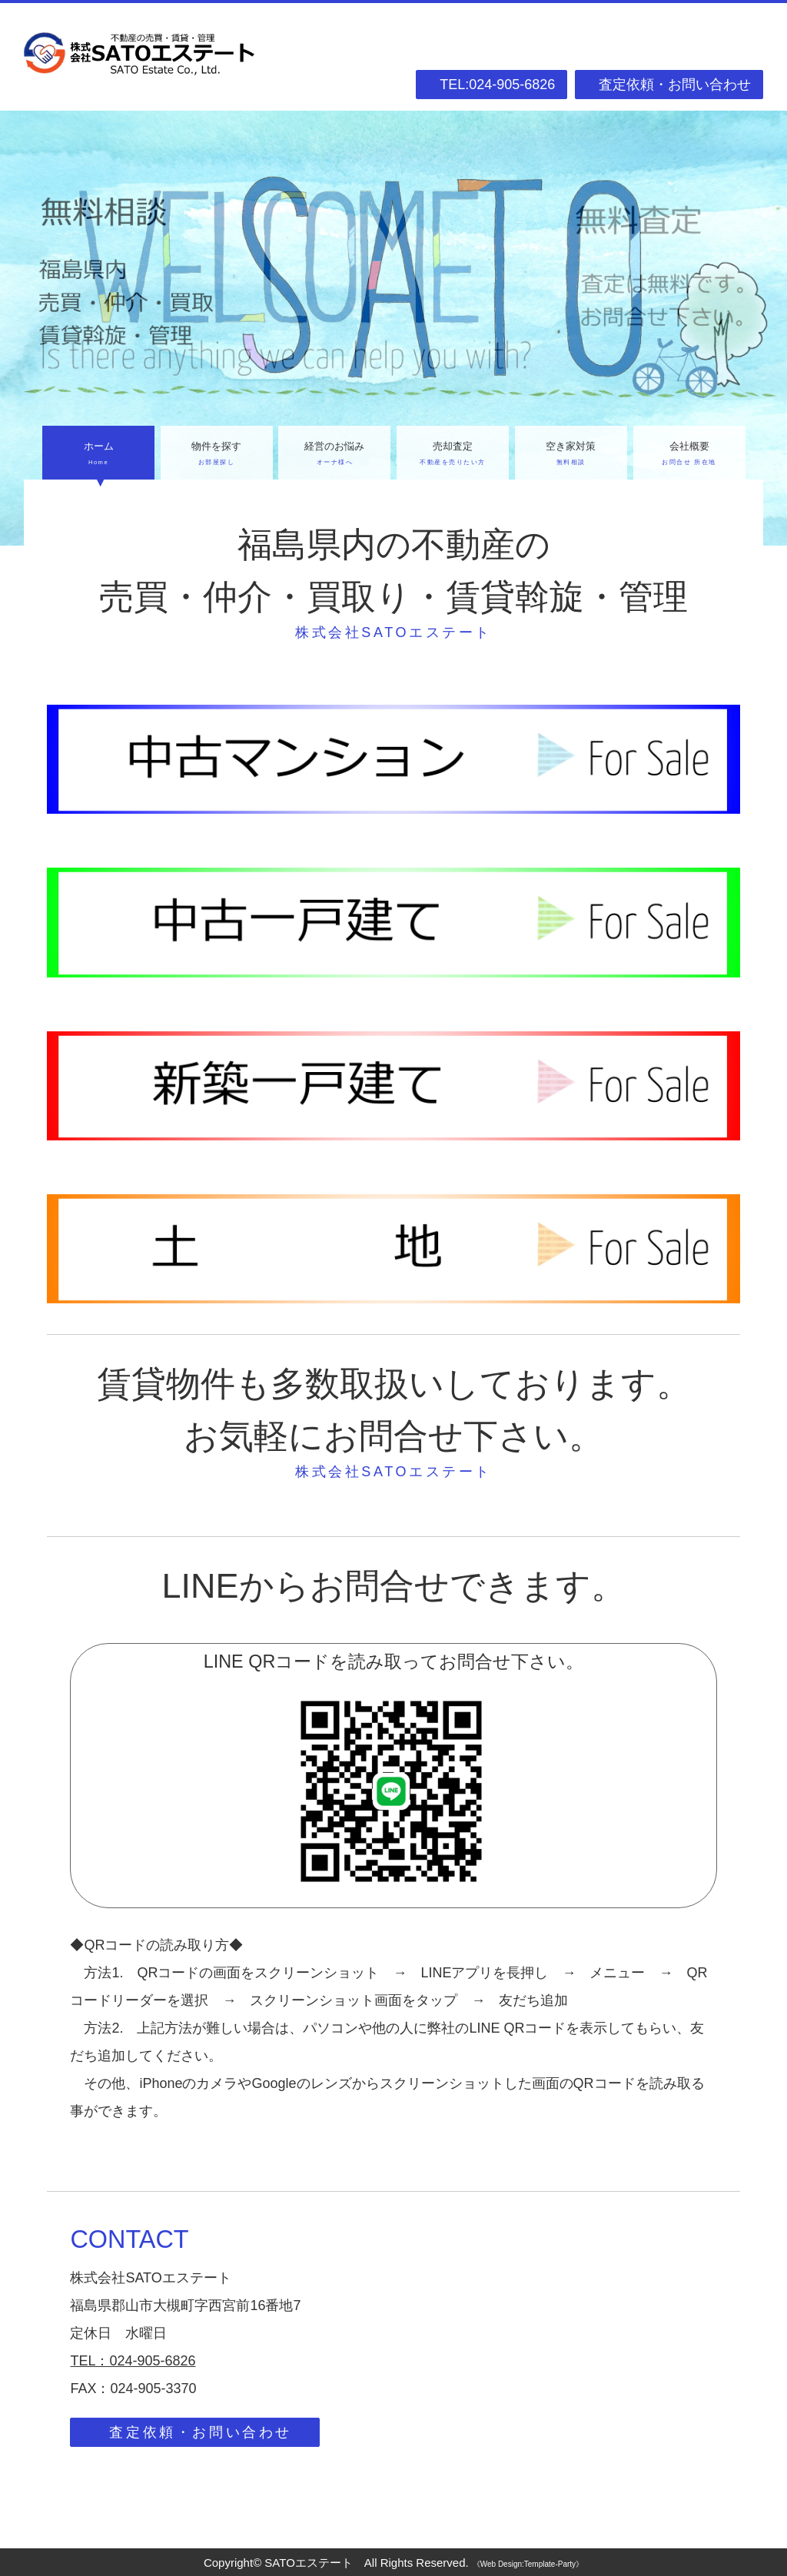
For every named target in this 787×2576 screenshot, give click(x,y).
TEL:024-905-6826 (497, 84)
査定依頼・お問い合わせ (675, 84)
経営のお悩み (334, 454)
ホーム (98, 454)
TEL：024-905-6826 (132, 2361)
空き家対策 (571, 454)
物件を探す (217, 454)
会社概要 (689, 454)
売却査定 (453, 454)
